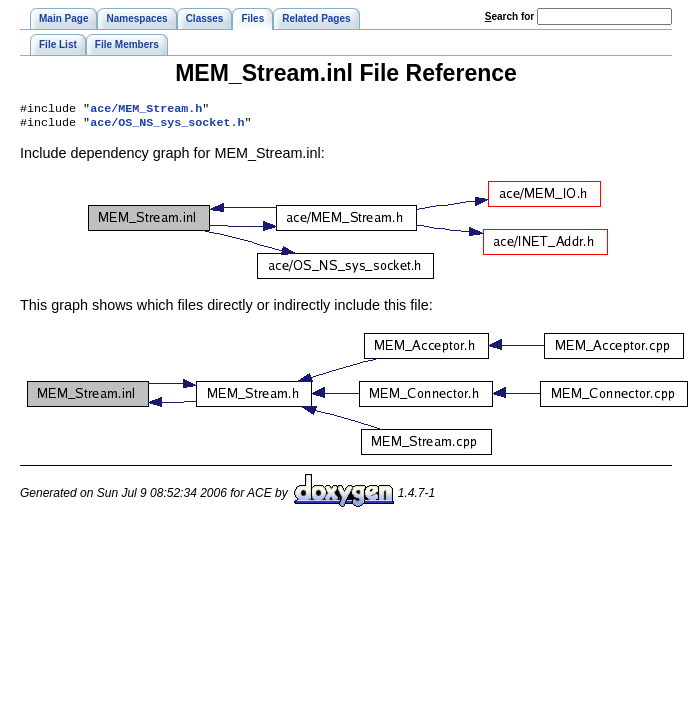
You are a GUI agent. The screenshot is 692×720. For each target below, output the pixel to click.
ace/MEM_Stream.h (146, 110)
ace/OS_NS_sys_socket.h (167, 126)
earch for (509, 16)
